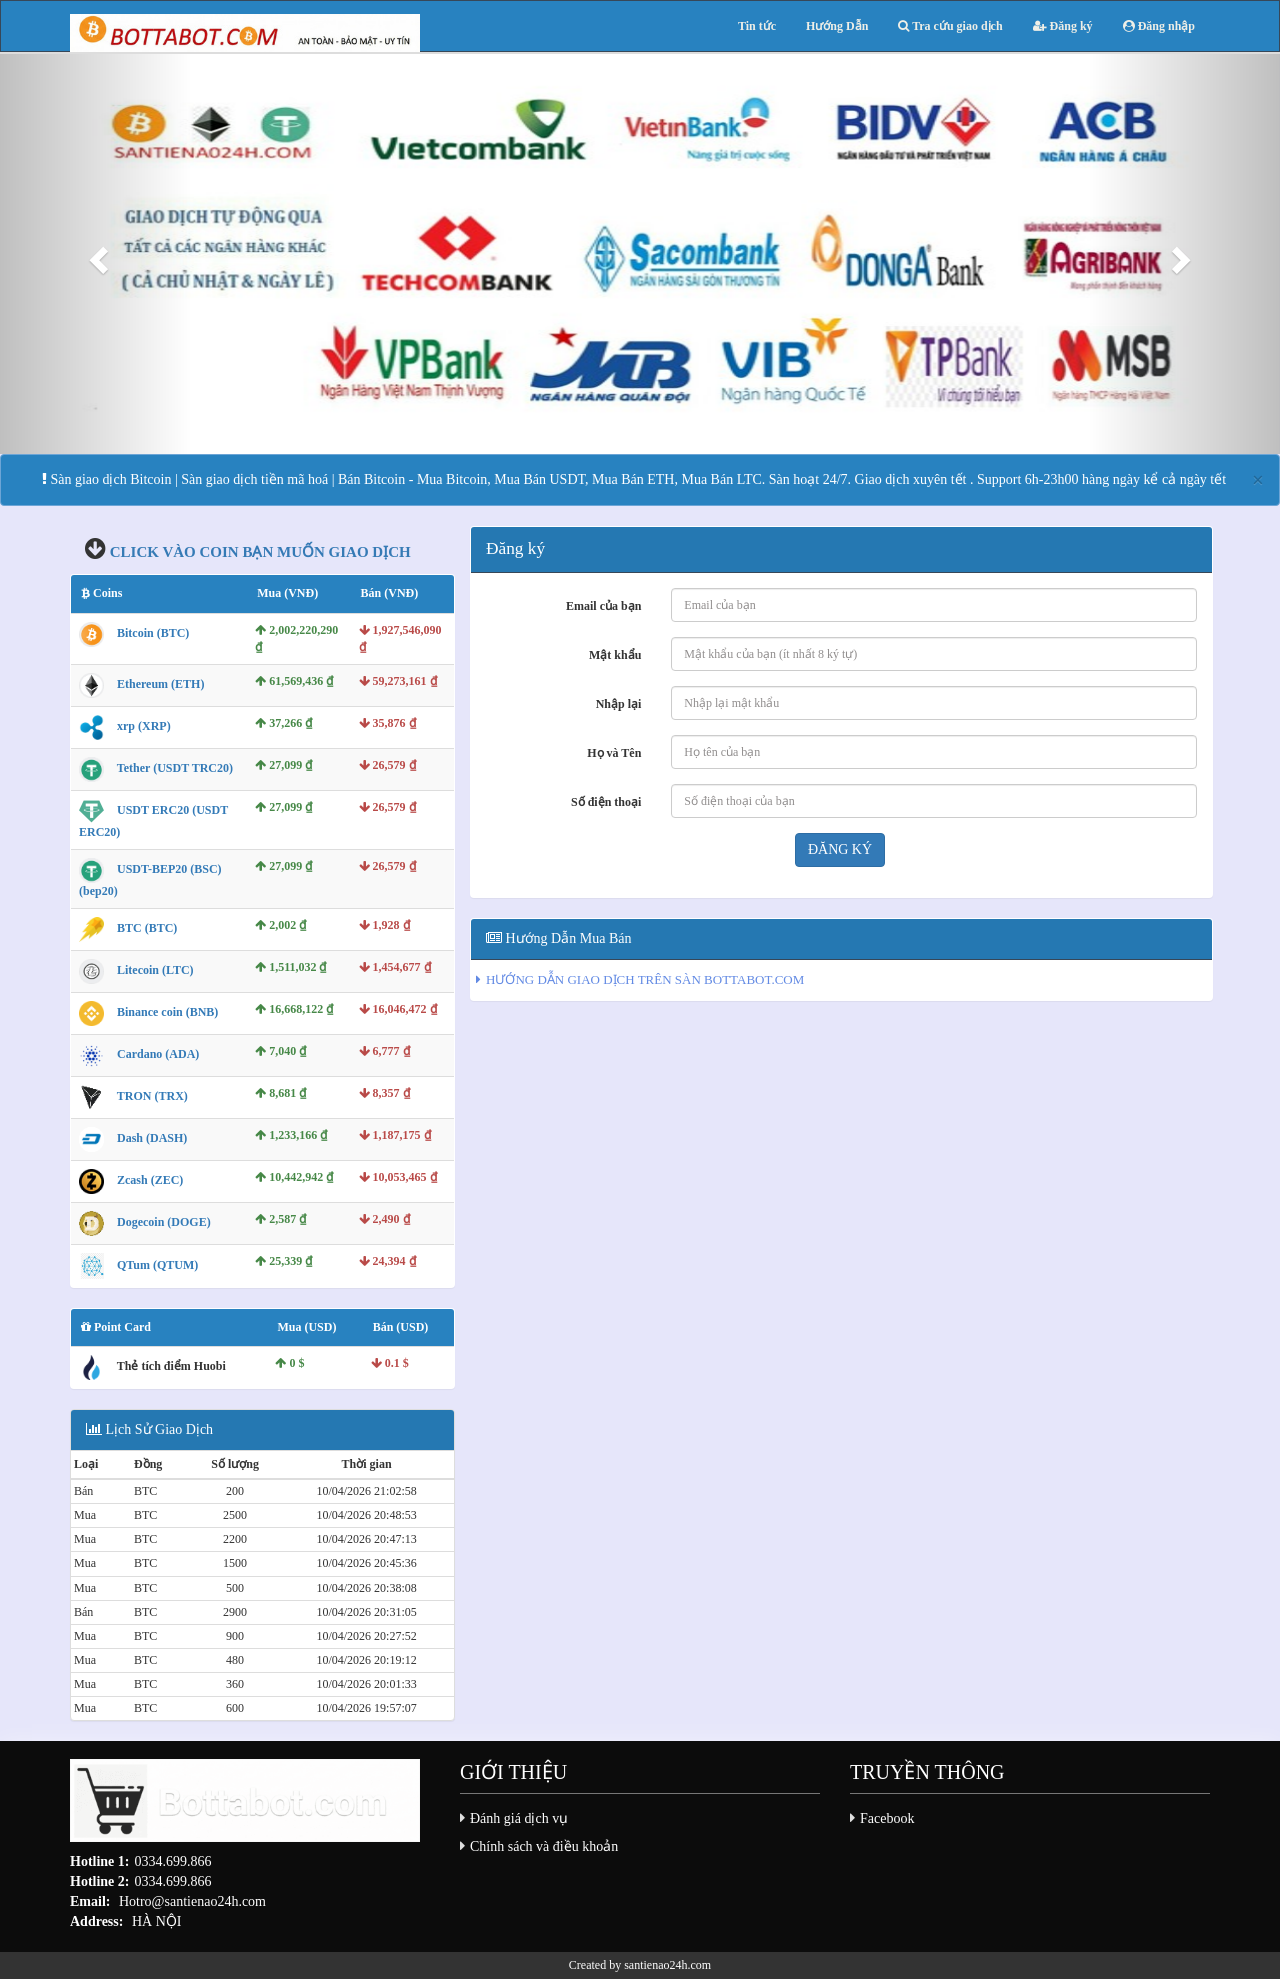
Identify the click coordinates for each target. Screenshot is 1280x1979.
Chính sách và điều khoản (544, 1846)
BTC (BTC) (147, 928)
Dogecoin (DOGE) (164, 1222)
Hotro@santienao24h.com (192, 1901)
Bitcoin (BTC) (153, 633)
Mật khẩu (615, 655)
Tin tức (757, 26)
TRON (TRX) (152, 1096)
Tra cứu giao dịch (950, 26)
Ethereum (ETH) (160, 684)
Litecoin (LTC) (155, 970)
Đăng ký (1063, 26)
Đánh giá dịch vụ (519, 1818)
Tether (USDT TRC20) (175, 768)
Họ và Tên (614, 753)
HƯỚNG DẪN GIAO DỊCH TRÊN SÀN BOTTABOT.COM (645, 979)
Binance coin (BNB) (167, 1012)
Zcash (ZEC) (150, 1180)
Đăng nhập (1159, 26)
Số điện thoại (606, 802)
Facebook (887, 1818)
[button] (96, 254)
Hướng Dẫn (837, 26)
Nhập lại (619, 704)
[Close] (1258, 480)
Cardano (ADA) (158, 1054)
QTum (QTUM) (157, 1265)
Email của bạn (603, 606)
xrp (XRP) (144, 726)
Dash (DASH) (152, 1138)
